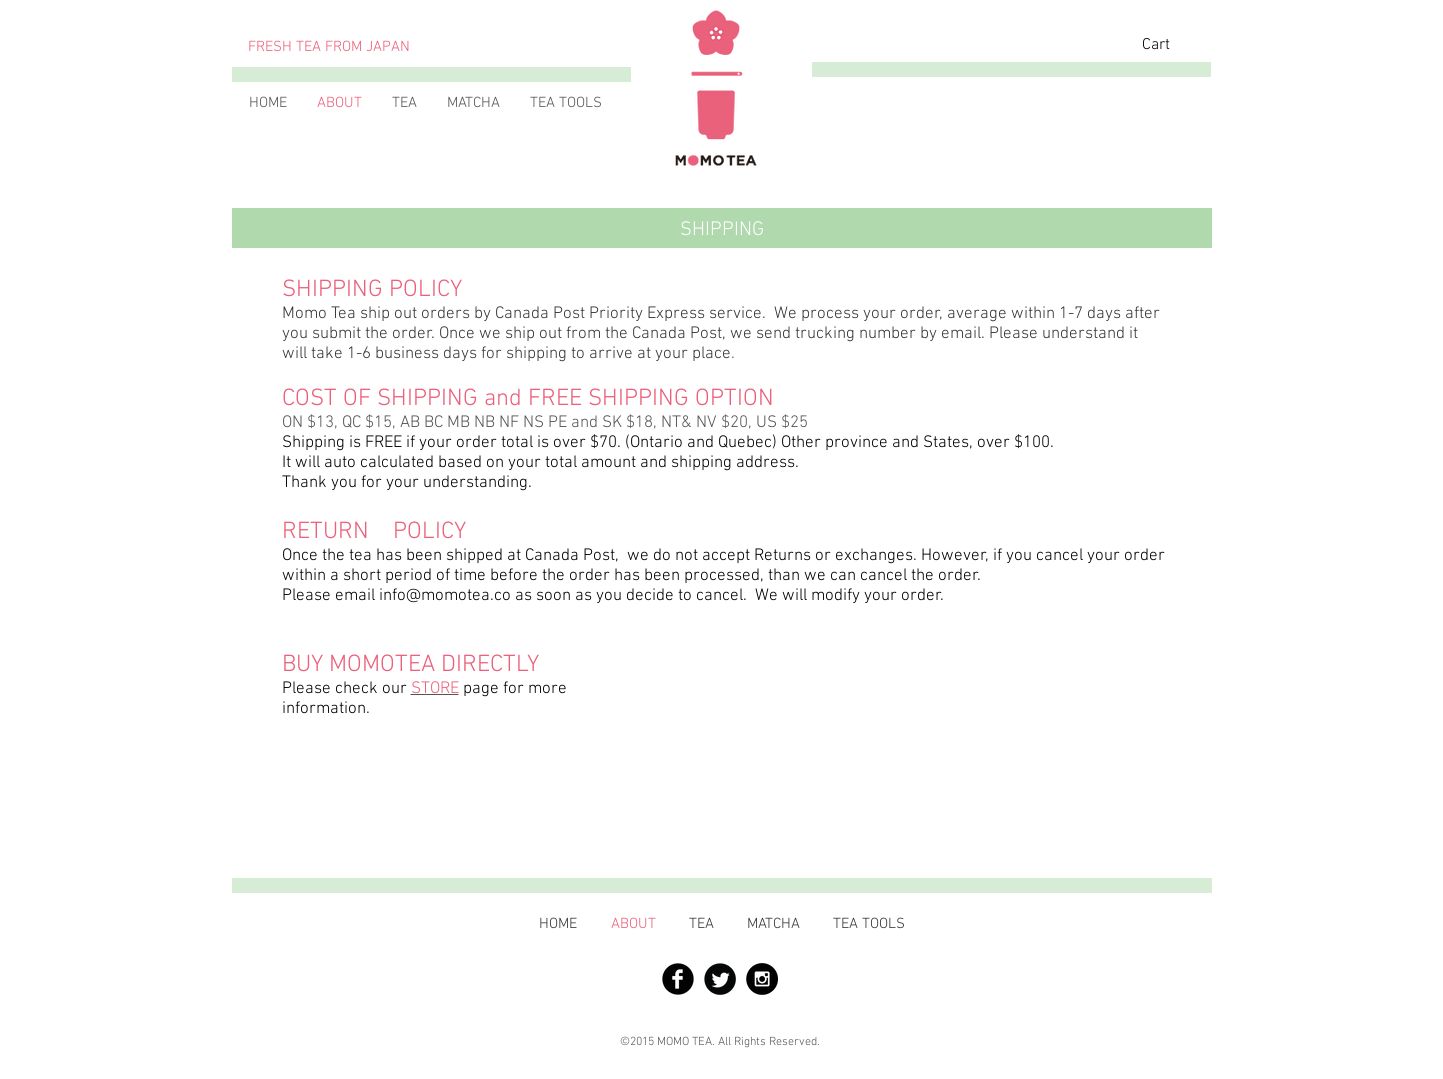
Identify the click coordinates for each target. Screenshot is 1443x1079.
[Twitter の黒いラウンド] (720, 979)
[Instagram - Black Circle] (762, 979)
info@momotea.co (445, 596)
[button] (1171, 43)
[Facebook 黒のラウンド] (678, 979)
